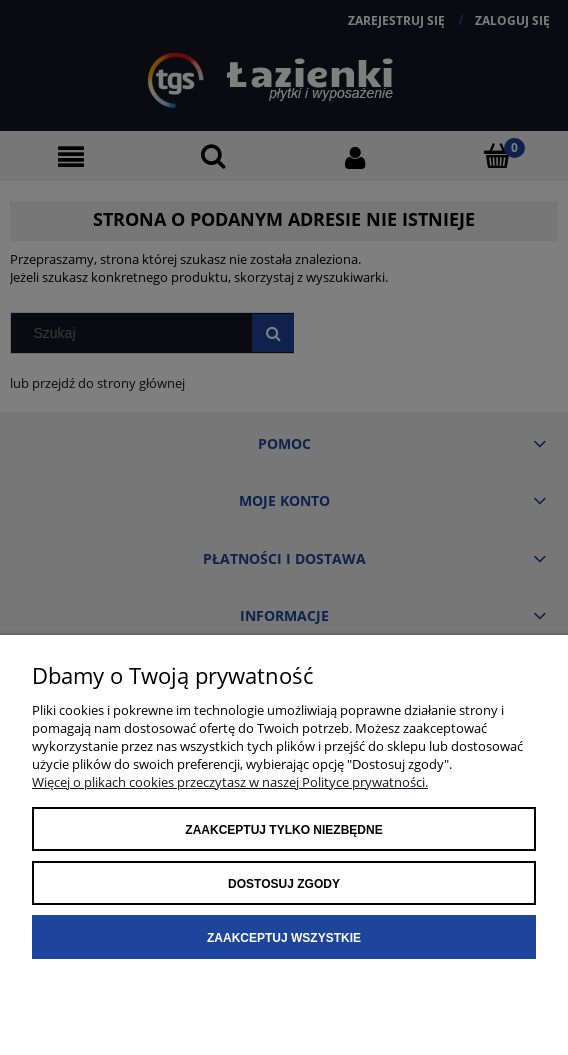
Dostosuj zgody (284, 884)
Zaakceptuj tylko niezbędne (283, 830)
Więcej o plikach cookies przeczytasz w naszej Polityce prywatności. (230, 782)
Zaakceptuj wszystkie (284, 938)
